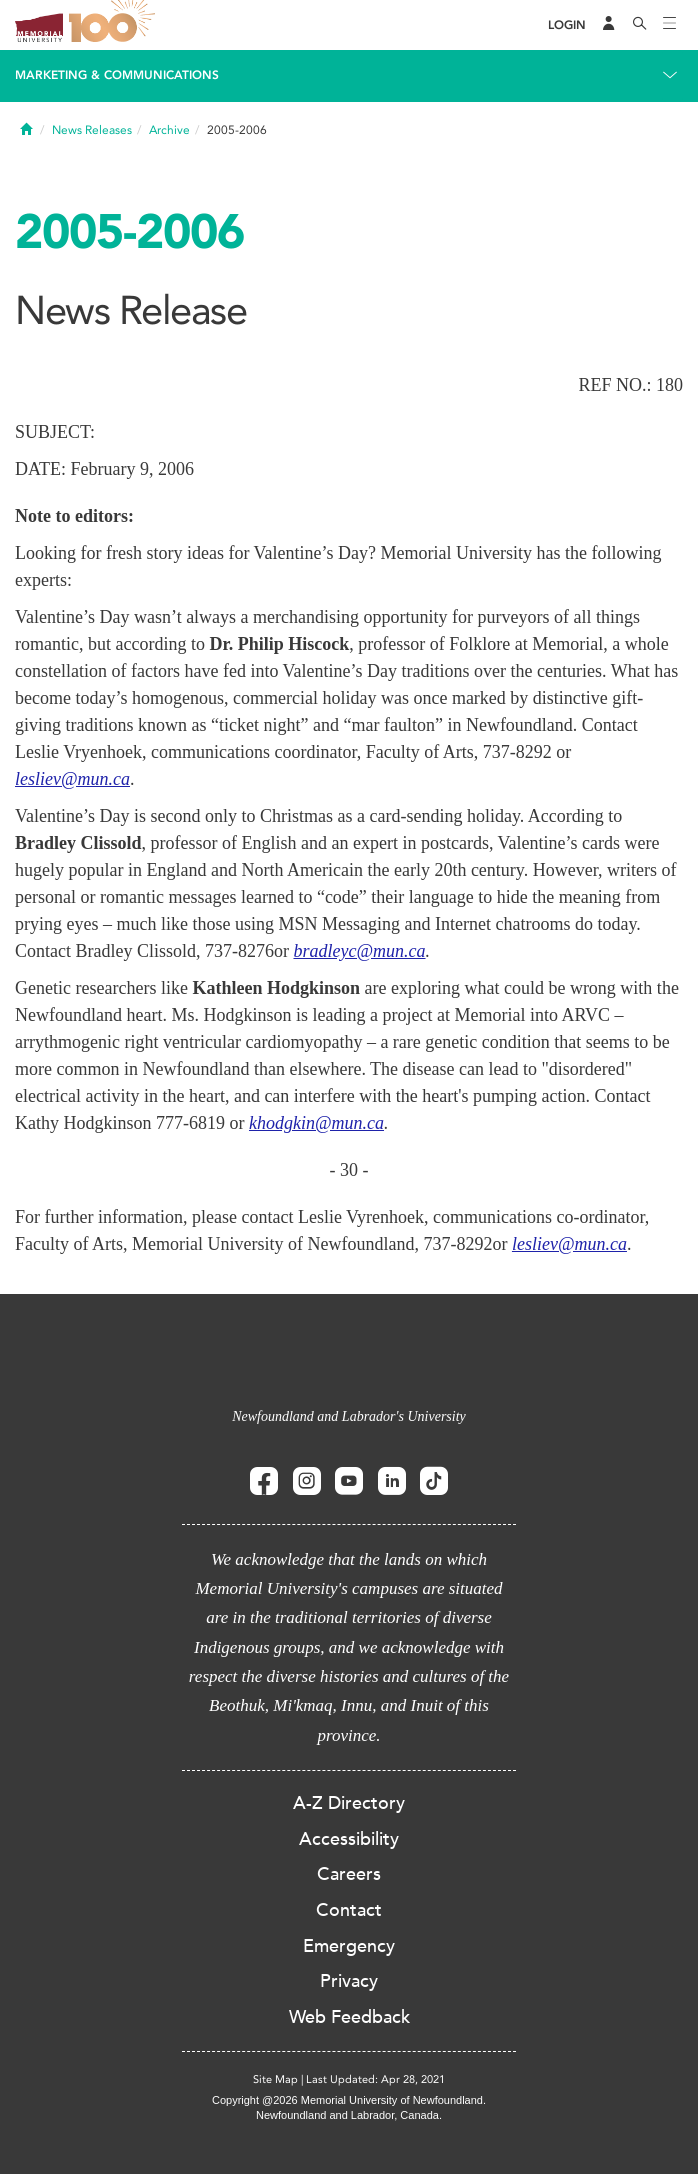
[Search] (640, 25)
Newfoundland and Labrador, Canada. (349, 2115)
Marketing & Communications (117, 75)
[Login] (567, 25)
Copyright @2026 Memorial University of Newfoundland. (349, 2100)
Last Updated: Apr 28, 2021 (375, 2079)
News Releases (92, 130)
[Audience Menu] (609, 25)
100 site (115, 25)
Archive (169, 130)
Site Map (275, 2079)
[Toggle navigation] (670, 25)
